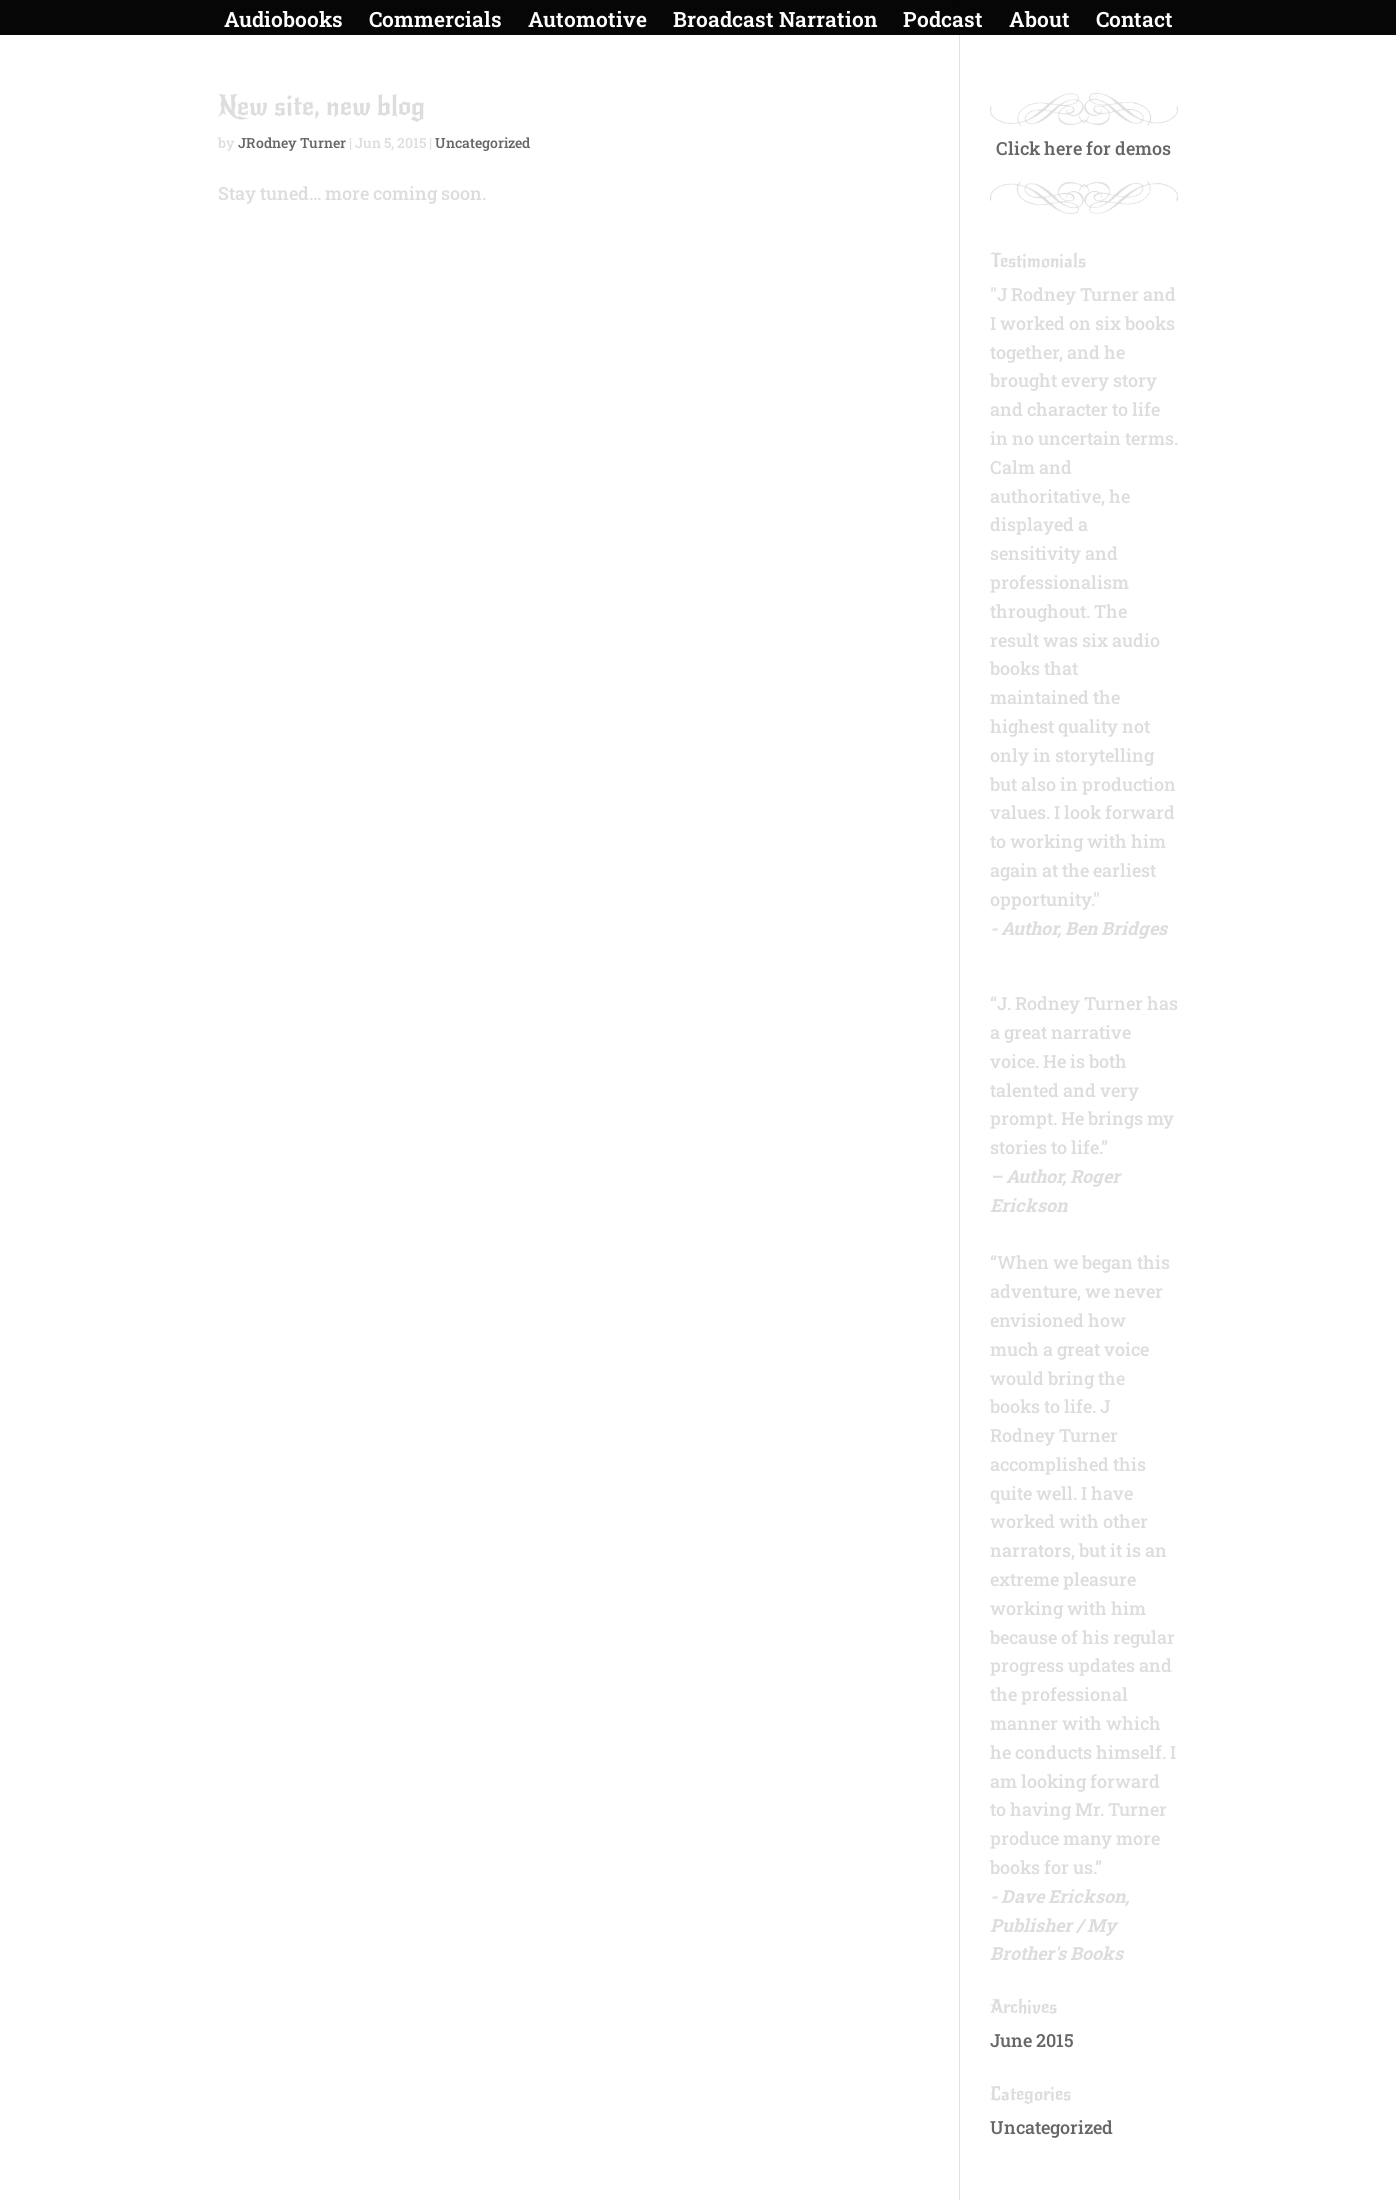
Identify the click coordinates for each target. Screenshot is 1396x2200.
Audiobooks (283, 22)
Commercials (435, 22)
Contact (1134, 22)
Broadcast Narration (775, 22)
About (1039, 22)
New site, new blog (321, 106)
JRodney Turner (292, 142)
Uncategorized (482, 142)
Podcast (943, 22)
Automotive (587, 22)
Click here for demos (1083, 148)
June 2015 (1032, 2040)
